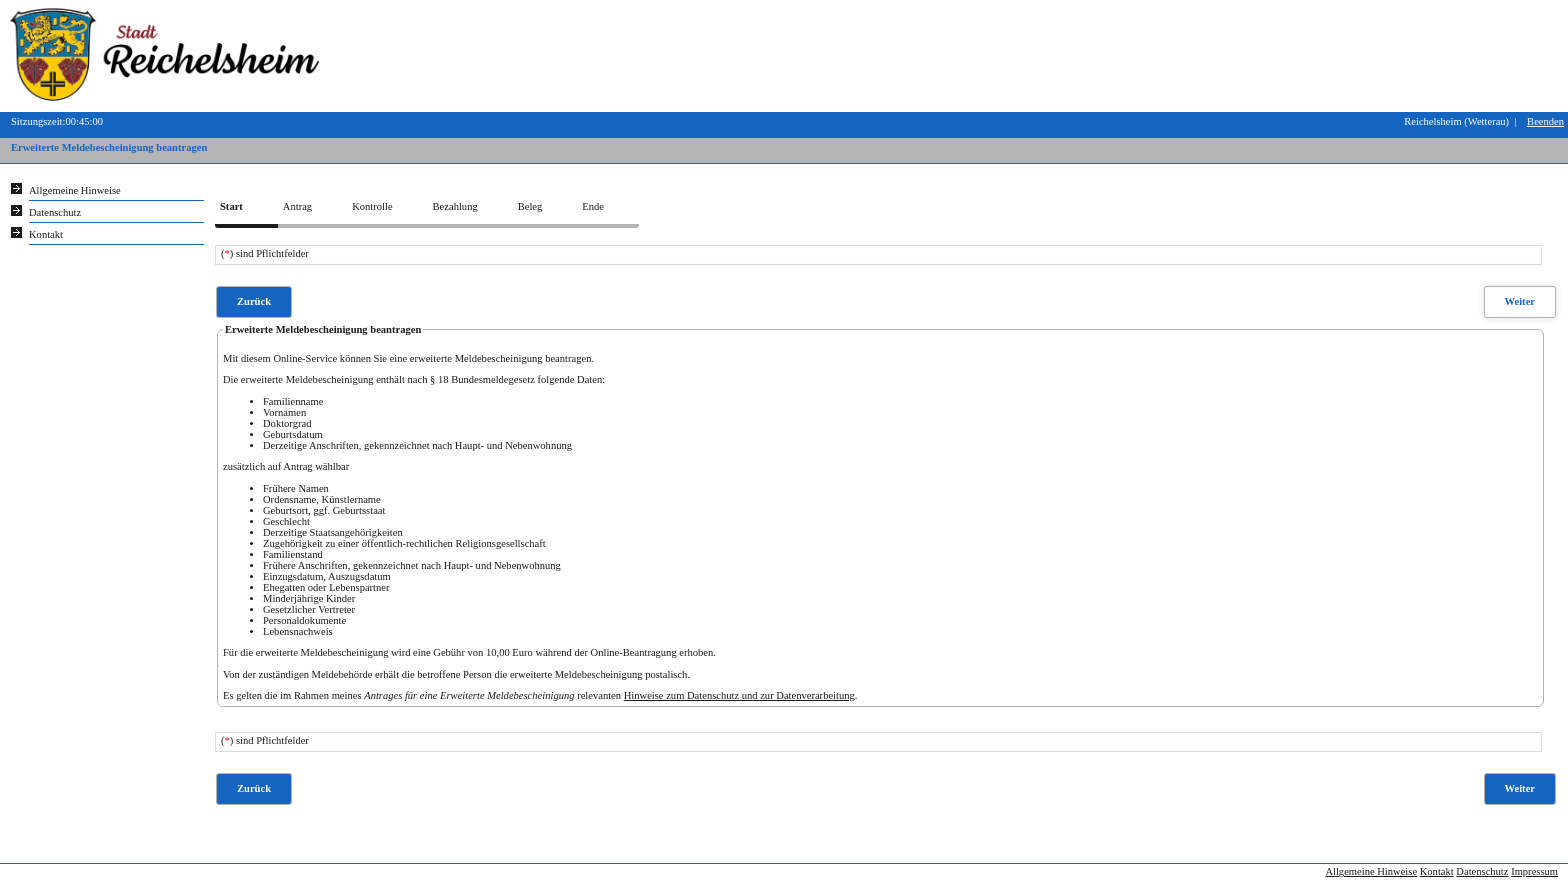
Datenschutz (1482, 871)
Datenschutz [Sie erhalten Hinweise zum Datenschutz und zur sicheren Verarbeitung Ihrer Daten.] (55, 212)
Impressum (1534, 871)
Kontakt (1437, 871)
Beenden (1545, 121)
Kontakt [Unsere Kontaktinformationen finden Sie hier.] (46, 234)
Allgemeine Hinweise (1371, 871)
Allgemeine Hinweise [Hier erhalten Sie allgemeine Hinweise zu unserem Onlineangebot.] (75, 190)
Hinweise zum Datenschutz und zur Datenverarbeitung (739, 695)
